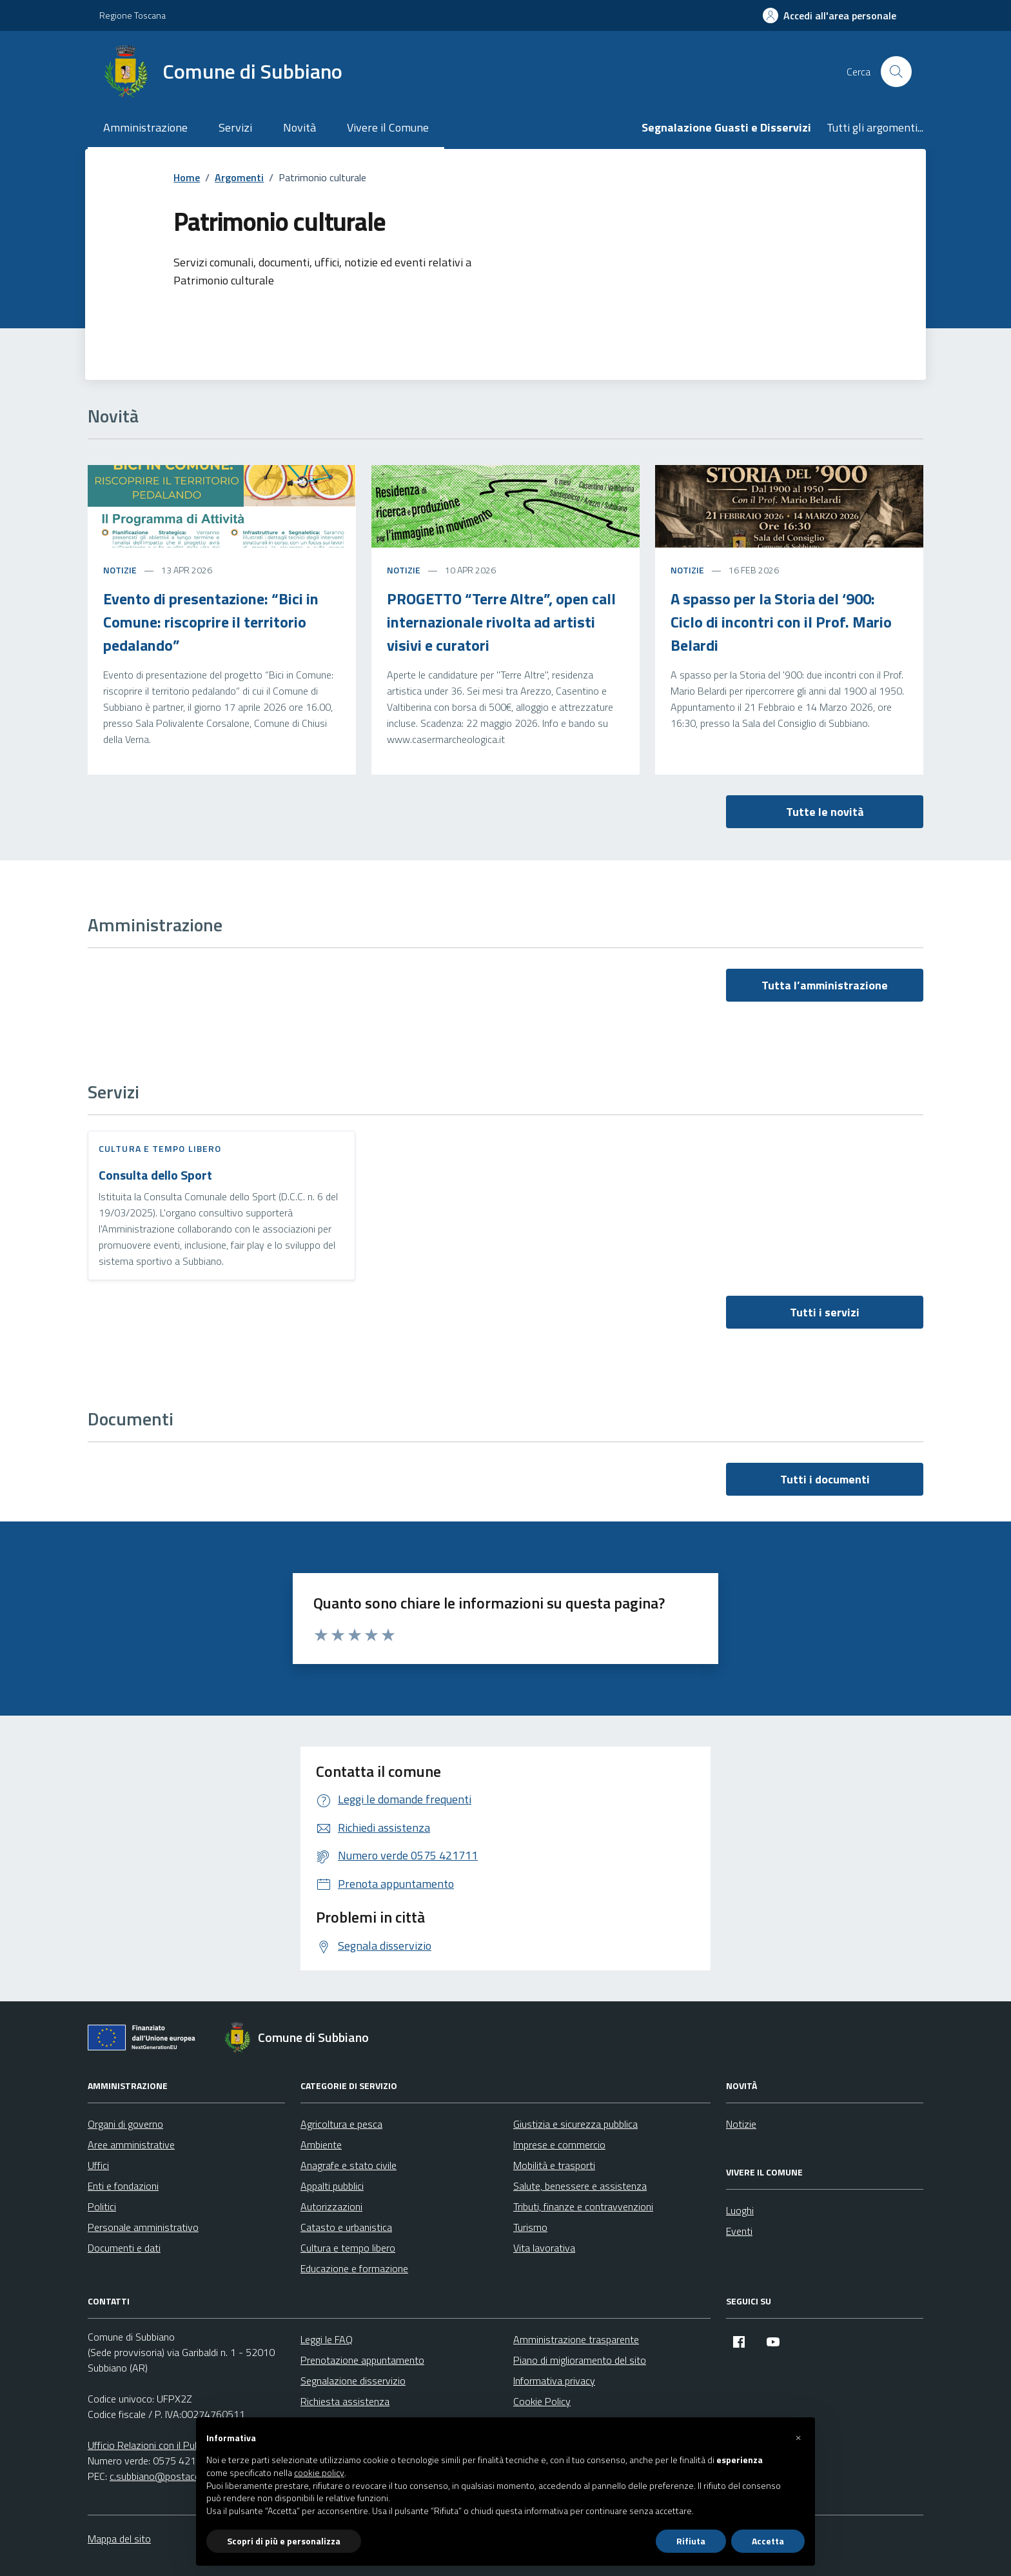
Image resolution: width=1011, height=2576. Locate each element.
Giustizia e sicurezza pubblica (575, 2124)
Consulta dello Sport (155, 1175)
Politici (102, 2206)
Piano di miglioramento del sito (579, 2360)
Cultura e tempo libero (160, 1148)
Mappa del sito (119, 2538)
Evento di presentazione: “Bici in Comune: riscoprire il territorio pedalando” (211, 622)
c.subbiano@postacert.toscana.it (180, 2476)
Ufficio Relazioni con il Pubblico (153, 2445)
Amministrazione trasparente (576, 2339)
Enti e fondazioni (123, 2186)
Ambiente (321, 2144)
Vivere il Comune (388, 127)
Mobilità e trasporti (554, 2165)
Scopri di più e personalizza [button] (283, 2541)
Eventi (739, 2231)
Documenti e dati (124, 2247)
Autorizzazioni (331, 2206)
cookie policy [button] (319, 2472)
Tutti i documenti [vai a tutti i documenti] (825, 1479)
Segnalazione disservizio (353, 2380)
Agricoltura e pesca (341, 2124)
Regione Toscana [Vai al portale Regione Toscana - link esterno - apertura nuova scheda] (132, 15)
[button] (798, 2438)
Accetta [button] (768, 2541)
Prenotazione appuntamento (362, 2360)
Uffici (98, 2165)
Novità (299, 127)
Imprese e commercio (559, 2144)
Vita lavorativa (544, 2247)
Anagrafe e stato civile (348, 2165)
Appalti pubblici (332, 2186)
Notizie (120, 570)
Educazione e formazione (354, 2268)
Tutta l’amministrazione (824, 985)
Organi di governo (125, 2124)
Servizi (235, 127)
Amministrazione (145, 127)
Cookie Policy (542, 2401)
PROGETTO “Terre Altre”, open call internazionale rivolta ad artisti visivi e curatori (501, 622)
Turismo (530, 2227)
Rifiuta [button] (690, 2541)
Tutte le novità (825, 811)
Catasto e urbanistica (346, 2227)
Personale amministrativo (143, 2227)
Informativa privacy (554, 2380)
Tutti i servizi (824, 1312)
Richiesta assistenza (344, 2401)
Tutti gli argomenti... (875, 127)
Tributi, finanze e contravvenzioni (583, 2206)
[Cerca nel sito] (896, 71)
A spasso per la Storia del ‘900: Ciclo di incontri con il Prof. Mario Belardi (781, 622)
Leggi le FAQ (326, 2339)
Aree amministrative (131, 2144)
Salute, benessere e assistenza (580, 2186)
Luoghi (740, 2210)
